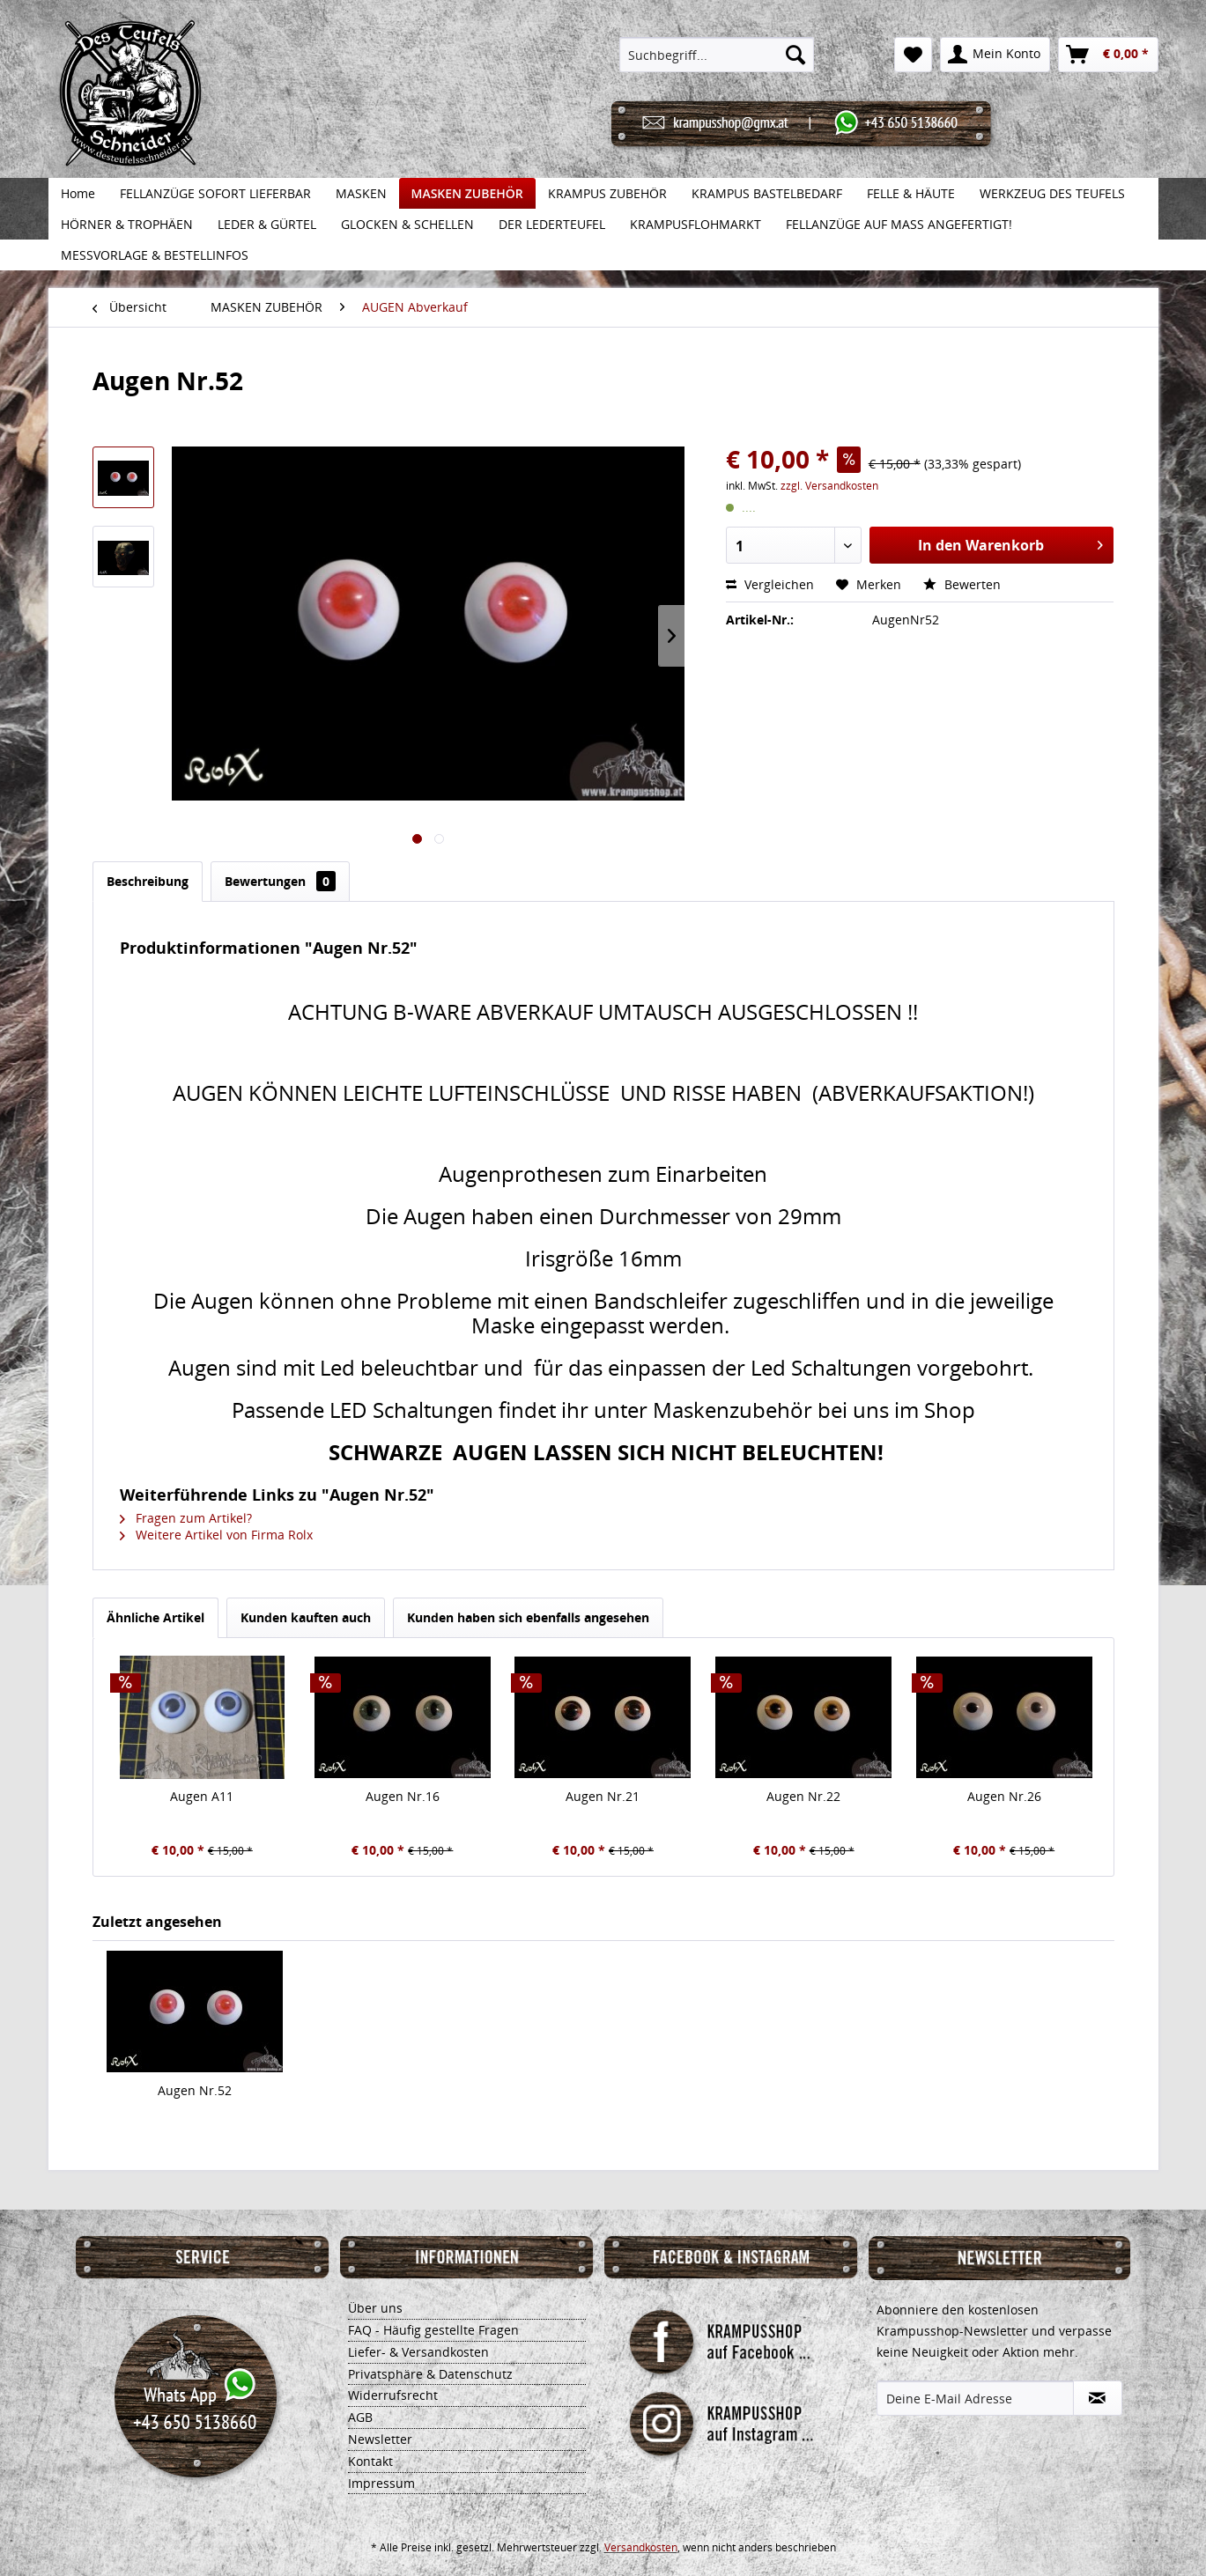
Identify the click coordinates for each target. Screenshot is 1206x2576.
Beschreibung (148, 881)
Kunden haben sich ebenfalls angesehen (528, 1617)
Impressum (381, 2483)
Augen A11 (201, 1796)
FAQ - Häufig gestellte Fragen (433, 2329)
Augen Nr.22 (803, 1796)
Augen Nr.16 (403, 1796)
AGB (360, 2417)
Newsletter (380, 2439)
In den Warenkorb (1010, 543)
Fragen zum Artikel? (186, 1517)
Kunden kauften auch (305, 1617)
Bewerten (962, 584)
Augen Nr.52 (195, 2090)
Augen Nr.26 (1004, 1796)
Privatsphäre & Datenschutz (430, 2374)
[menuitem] (716, 54)
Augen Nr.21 (603, 1796)
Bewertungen (280, 881)
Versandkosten (640, 2547)
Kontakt (370, 2461)
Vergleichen (770, 584)
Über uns (375, 2307)
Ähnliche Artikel (155, 1617)
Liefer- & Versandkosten (418, 2351)
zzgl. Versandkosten (829, 485)
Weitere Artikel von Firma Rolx (216, 1534)
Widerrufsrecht (393, 2395)
